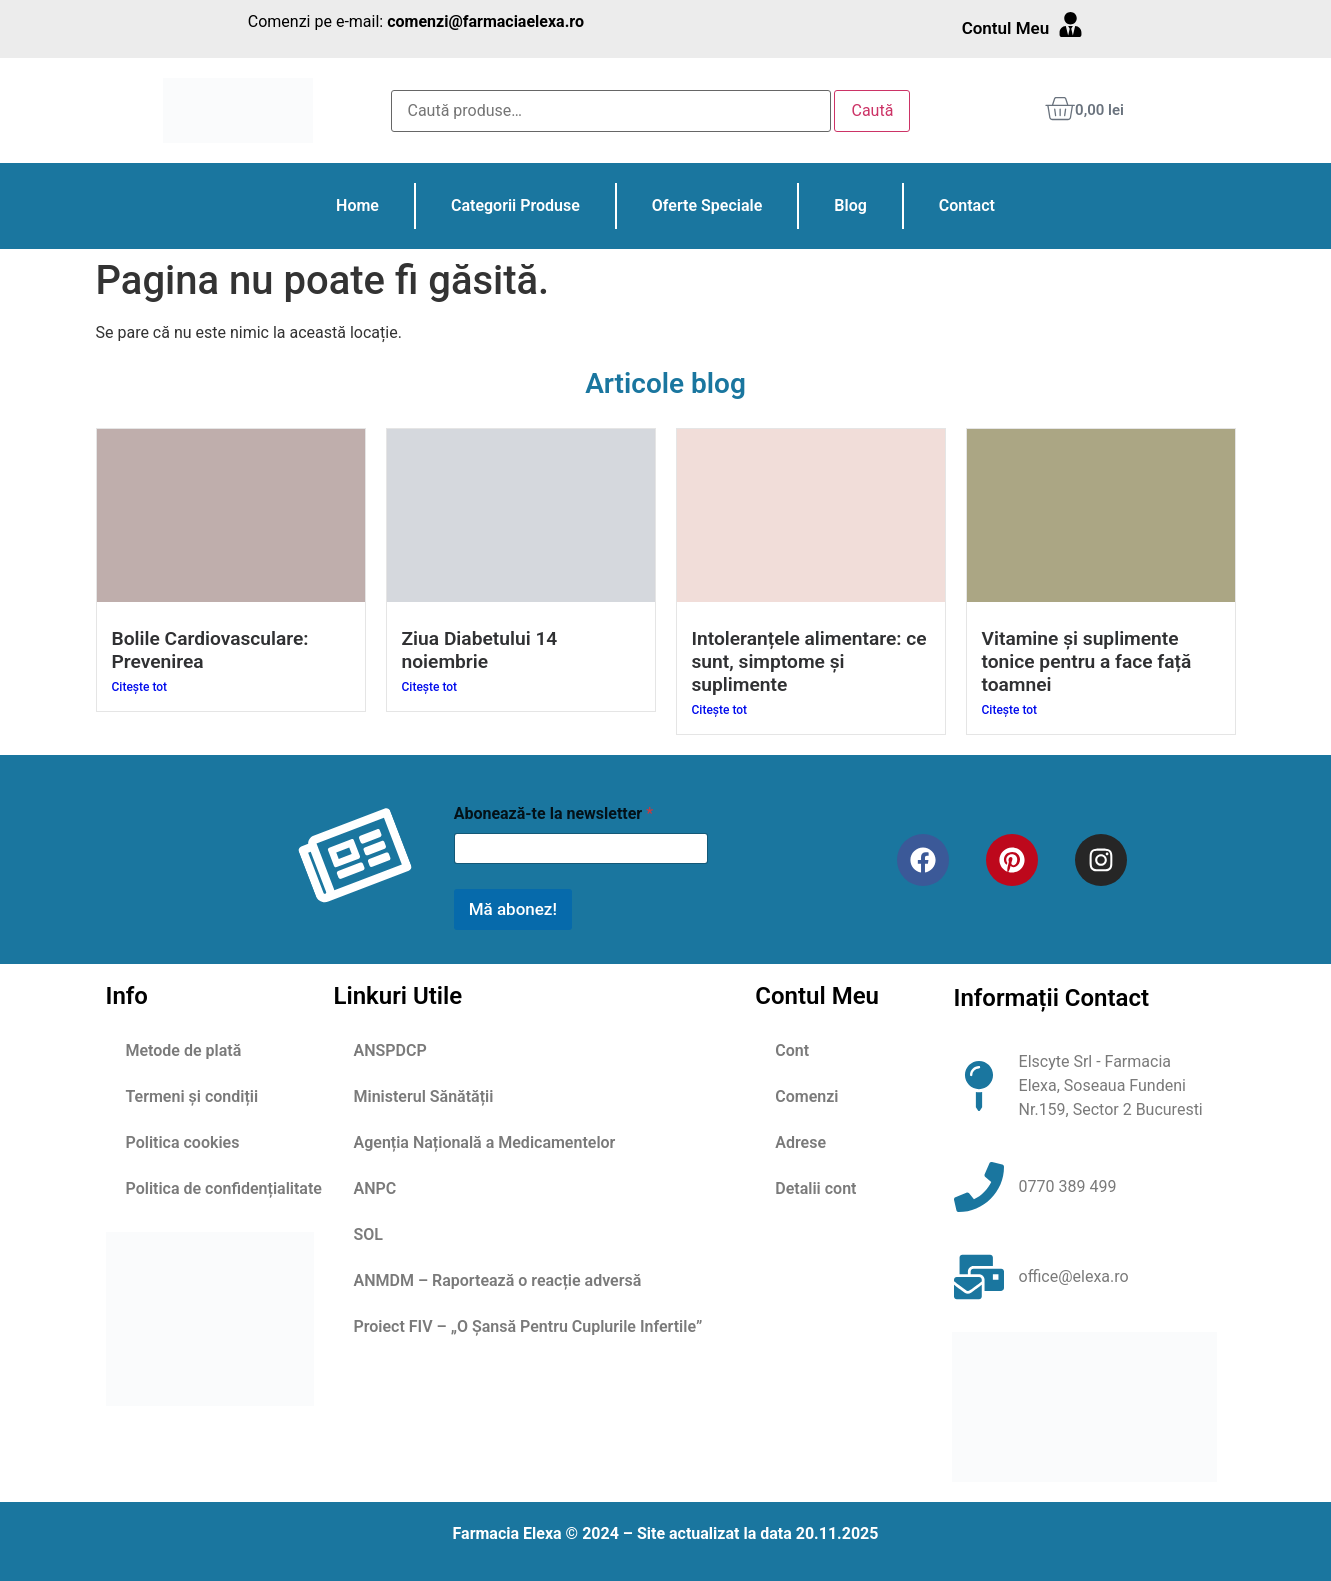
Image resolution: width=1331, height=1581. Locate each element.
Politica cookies (183, 1142)
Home (357, 205)
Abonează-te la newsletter (553, 813)
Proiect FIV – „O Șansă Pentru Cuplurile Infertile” (528, 1326)
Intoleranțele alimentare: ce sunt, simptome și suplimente (809, 661)
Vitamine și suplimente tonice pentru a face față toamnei (1087, 661)
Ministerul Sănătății (424, 1096)
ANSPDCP (390, 1050)
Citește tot (140, 687)
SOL (368, 1234)
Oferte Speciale (707, 205)
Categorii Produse (515, 205)
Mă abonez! (513, 909)
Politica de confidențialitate (224, 1188)
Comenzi (806, 1096)
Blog (850, 205)
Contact (967, 205)
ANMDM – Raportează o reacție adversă (498, 1280)
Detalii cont (815, 1188)
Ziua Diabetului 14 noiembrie (480, 650)
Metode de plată (184, 1050)
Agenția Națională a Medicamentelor (485, 1142)
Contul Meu (1006, 28)
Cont (792, 1050)
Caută (872, 110)
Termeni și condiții (192, 1096)
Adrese (800, 1142)
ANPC (375, 1188)
